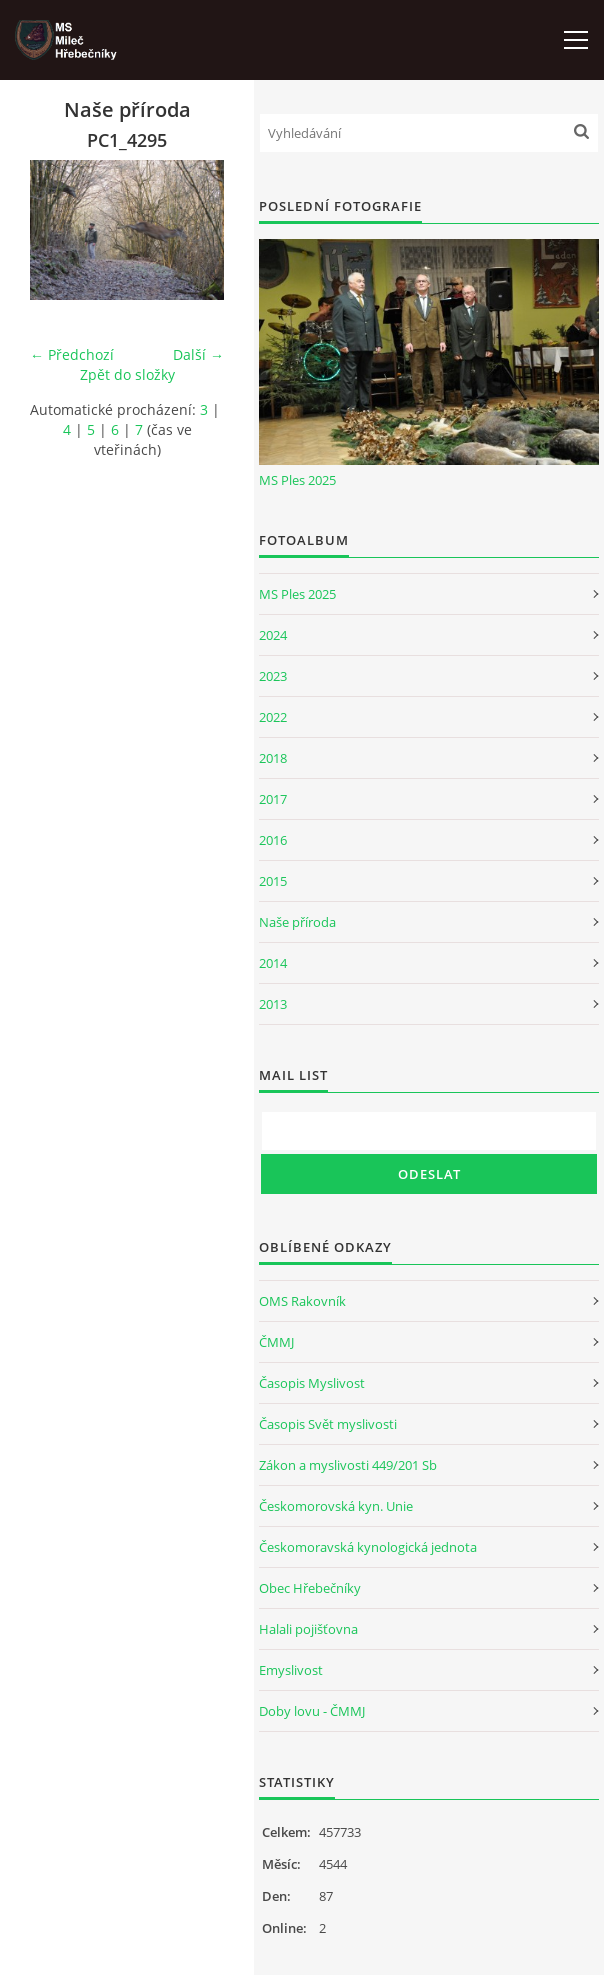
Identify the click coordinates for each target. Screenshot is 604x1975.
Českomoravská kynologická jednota (368, 1547)
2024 (273, 635)
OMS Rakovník (302, 1301)
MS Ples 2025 (297, 480)
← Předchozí (72, 354)
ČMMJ (276, 1342)
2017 (273, 799)
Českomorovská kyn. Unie (336, 1506)
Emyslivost (291, 1670)
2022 (273, 717)
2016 (273, 840)
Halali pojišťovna (308, 1629)
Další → (198, 354)
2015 (273, 881)
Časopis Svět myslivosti (328, 1424)
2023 (273, 676)
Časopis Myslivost (312, 1383)
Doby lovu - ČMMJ (312, 1711)
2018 (273, 758)
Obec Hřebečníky (310, 1588)
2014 (273, 963)
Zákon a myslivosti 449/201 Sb (348, 1465)
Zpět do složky (127, 374)
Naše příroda (297, 922)
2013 (273, 1004)
